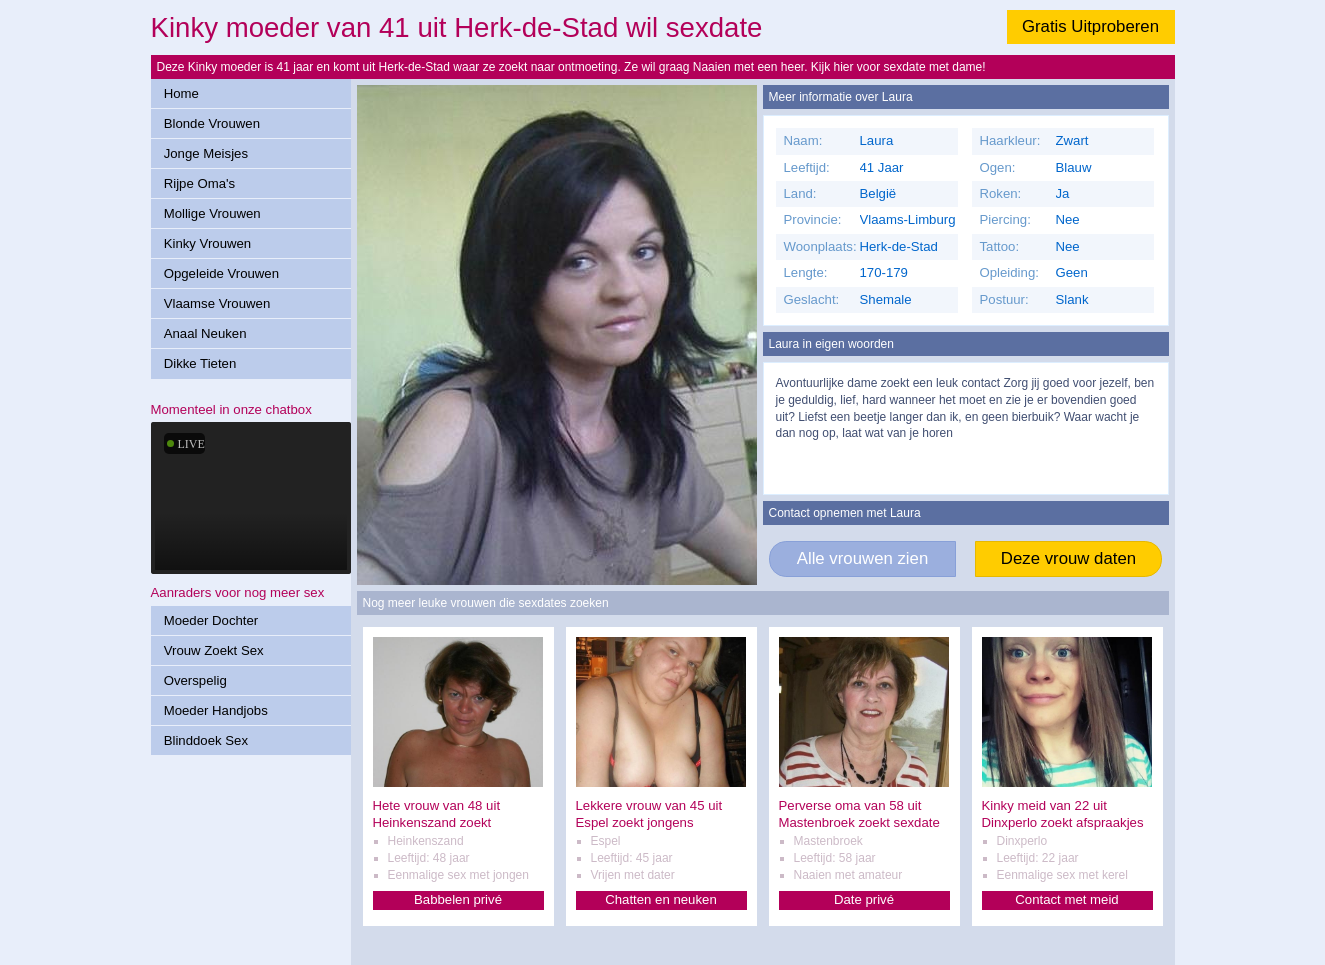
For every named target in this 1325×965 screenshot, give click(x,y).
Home (181, 93)
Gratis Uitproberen (1090, 26)
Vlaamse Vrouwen (217, 303)
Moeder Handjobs (216, 710)
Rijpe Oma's (199, 183)
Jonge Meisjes (206, 153)
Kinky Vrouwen (207, 243)
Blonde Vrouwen (212, 123)
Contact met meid (1066, 899)
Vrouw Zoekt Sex (214, 650)
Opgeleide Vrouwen (221, 273)
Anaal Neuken (205, 333)
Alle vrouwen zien (863, 558)
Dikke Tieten (200, 363)
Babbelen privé (458, 899)
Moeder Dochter (211, 620)
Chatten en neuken (660, 899)
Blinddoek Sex (206, 740)
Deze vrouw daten (1068, 558)
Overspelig (195, 680)
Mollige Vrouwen (212, 213)
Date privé (864, 899)
